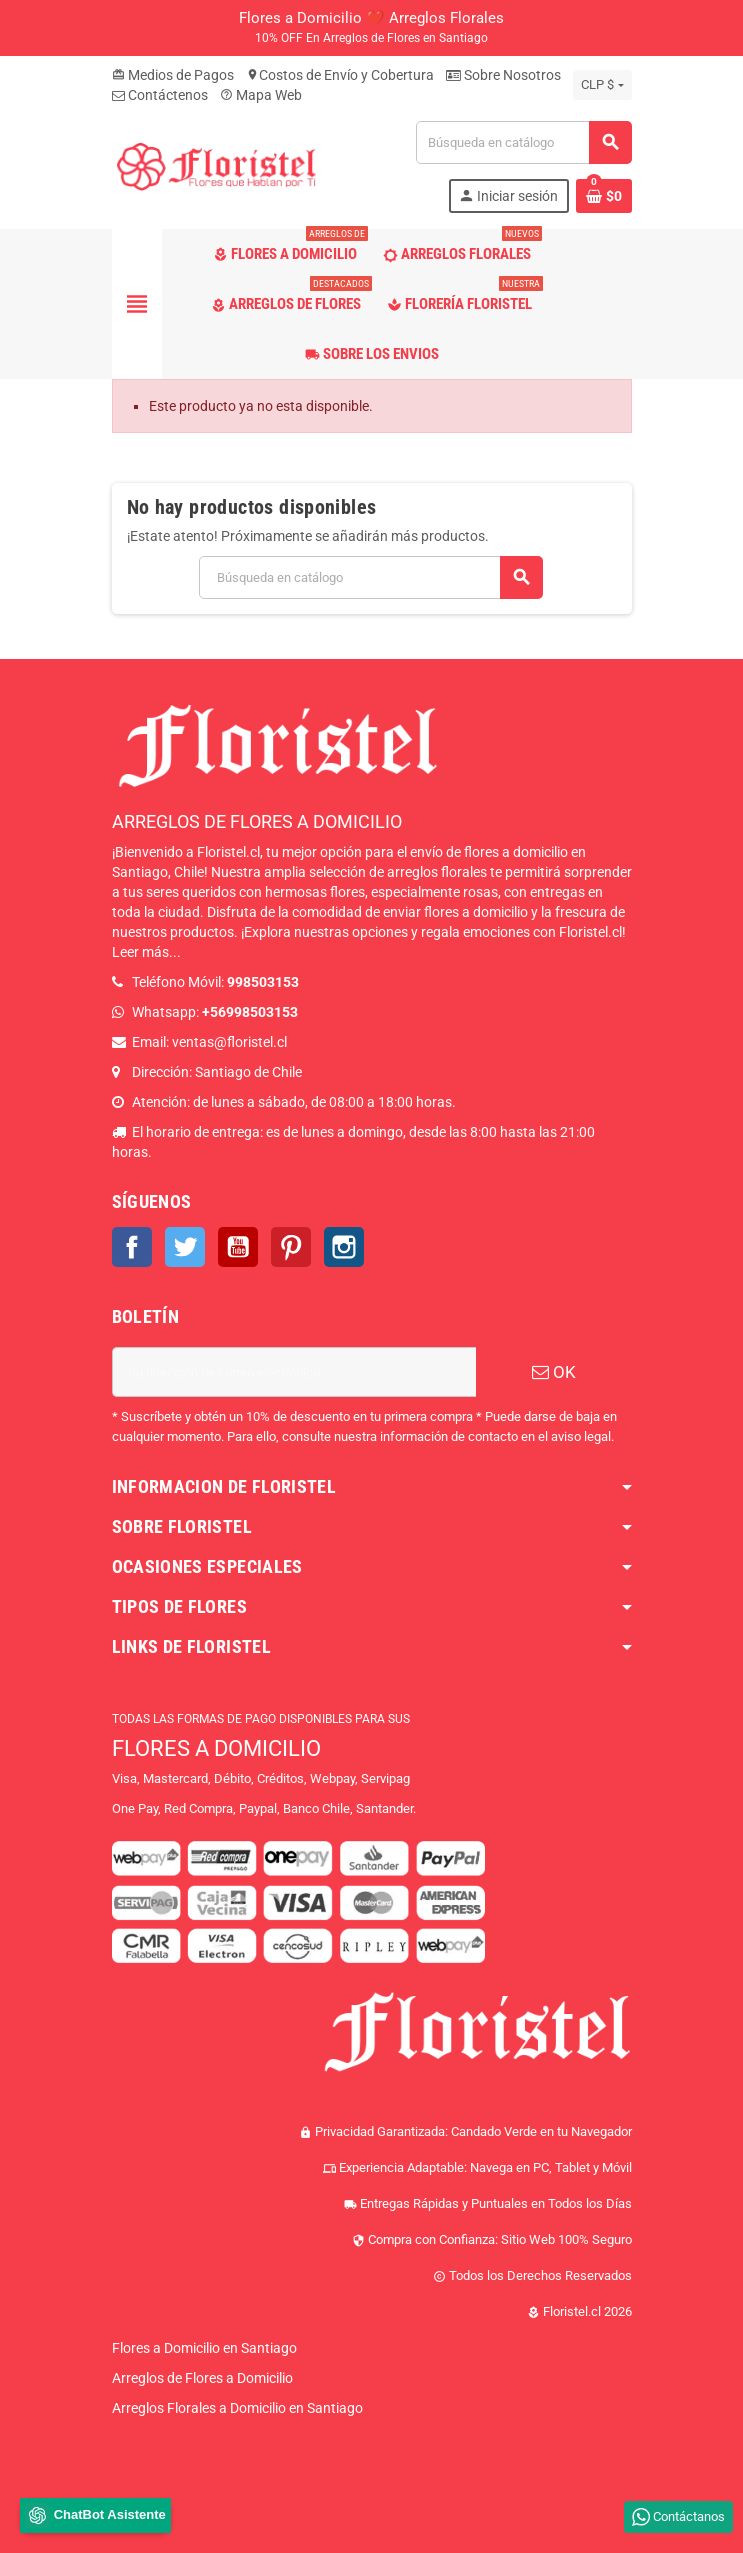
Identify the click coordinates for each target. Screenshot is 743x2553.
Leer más (140, 952)
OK (554, 1372)
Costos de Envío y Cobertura (340, 75)
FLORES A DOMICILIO (216, 1748)
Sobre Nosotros (503, 75)
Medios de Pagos (173, 75)
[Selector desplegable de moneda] (602, 85)
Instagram (344, 1247)
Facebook (132, 1247)
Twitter (185, 1247)
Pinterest (291, 1247)
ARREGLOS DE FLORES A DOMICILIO (257, 821)
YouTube (238, 1247)
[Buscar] (523, 142)
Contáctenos (160, 95)
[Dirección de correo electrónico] (294, 1372)
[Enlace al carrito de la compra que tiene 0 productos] (604, 196)
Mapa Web (261, 95)
